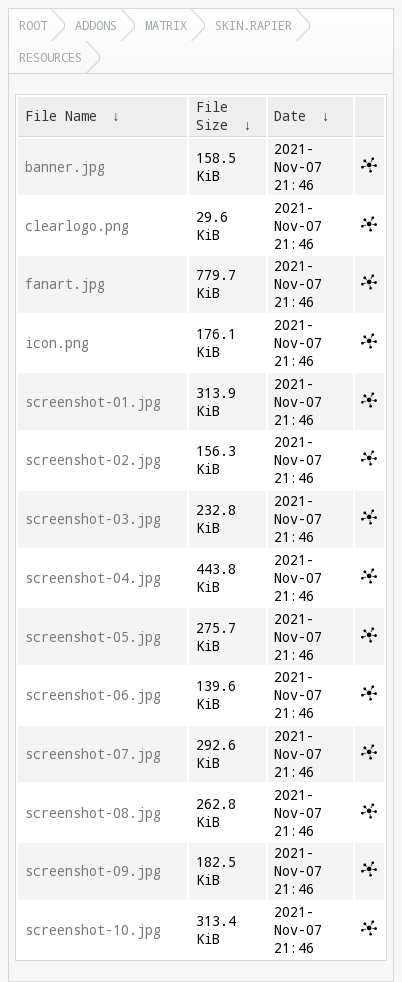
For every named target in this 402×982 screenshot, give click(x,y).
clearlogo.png (77, 226)
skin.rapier (253, 25)
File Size (212, 116)
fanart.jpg (65, 284)
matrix (166, 25)
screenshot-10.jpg (93, 930)
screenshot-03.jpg (93, 519)
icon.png (57, 343)
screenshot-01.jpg (93, 402)
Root (33, 25)
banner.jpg (65, 167)
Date (290, 116)
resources (50, 57)
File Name (61, 116)
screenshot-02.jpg (93, 460)
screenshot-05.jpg (93, 637)
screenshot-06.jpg (93, 695)
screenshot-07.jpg (93, 754)
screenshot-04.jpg (93, 578)
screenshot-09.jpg (93, 871)
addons (96, 25)
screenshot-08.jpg (93, 813)
